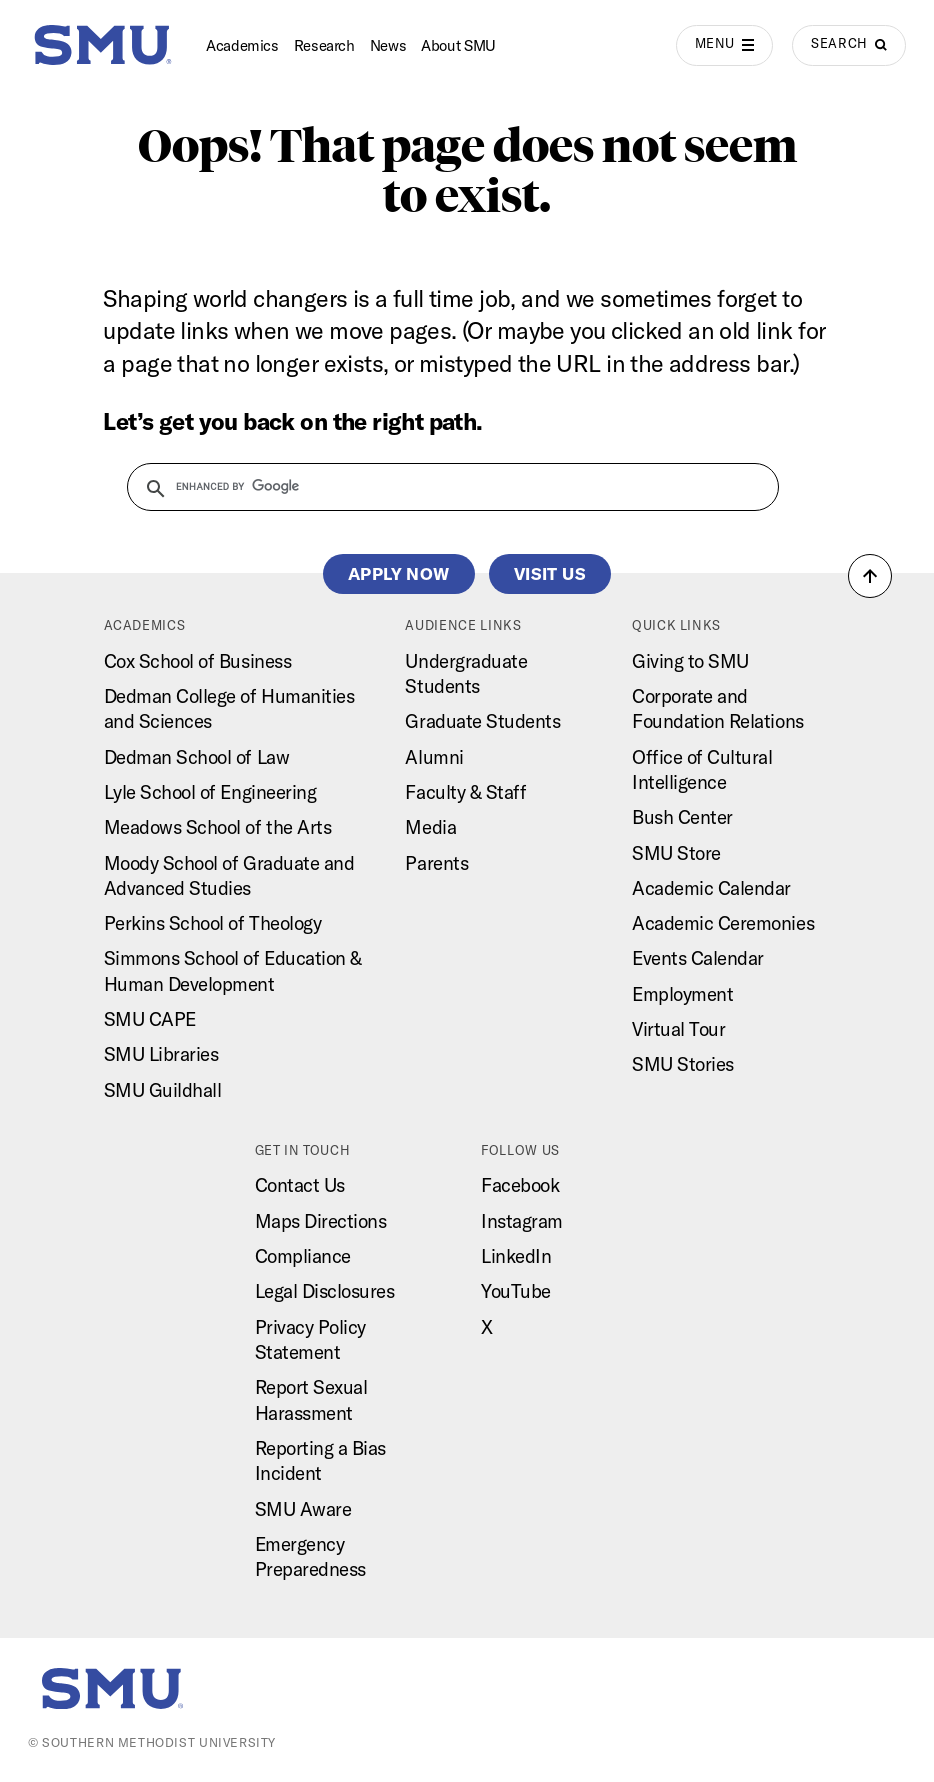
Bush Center (682, 817)
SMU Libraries (161, 1054)
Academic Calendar (711, 888)
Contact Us (300, 1185)
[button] (870, 576)
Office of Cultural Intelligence (702, 769)
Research (324, 45)
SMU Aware (303, 1509)
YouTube (516, 1291)
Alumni (434, 757)
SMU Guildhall (163, 1090)
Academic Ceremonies (723, 923)
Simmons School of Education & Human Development (233, 970)
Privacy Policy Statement (310, 1339)
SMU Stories (683, 1064)
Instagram (522, 1221)
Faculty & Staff (465, 792)
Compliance (303, 1256)
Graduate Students (482, 721)
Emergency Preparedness (310, 1556)
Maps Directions (321, 1221)
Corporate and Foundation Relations (718, 708)
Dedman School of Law (197, 757)
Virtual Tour (678, 1029)
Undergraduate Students (466, 673)
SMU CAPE (150, 1019)
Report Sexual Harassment (311, 1399)
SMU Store (676, 853)
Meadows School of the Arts (218, 827)
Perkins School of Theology (213, 923)
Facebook (520, 1185)
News (388, 45)
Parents (436, 863)
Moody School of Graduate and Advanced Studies (229, 875)
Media (430, 827)
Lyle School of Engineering (210, 792)
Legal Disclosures (325, 1291)
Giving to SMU (690, 661)
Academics (242, 45)
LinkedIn (516, 1256)
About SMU (458, 45)
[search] (441, 486)
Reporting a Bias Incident (321, 1460)
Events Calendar (698, 958)
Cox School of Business (198, 661)
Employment (682, 994)
